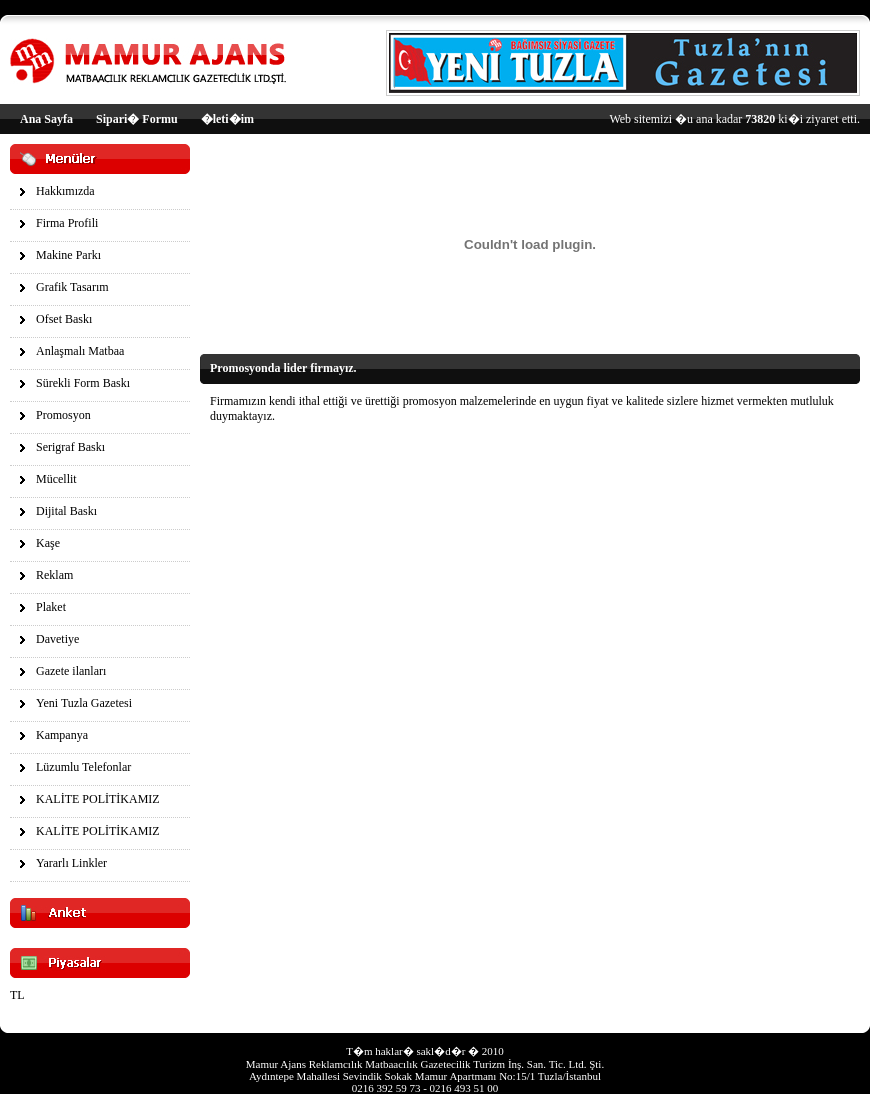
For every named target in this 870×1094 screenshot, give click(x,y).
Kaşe (48, 543)
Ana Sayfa (46, 119)
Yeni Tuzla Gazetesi (84, 703)
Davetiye (57, 639)
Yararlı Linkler (71, 863)
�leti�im (227, 119)
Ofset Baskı (64, 319)
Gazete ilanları (71, 671)
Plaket (51, 607)
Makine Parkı (68, 255)
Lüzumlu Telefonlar (83, 767)
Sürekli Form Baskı (83, 383)
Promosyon (63, 415)
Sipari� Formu (137, 119)
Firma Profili (67, 223)
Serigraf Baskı (70, 447)
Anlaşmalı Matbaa (80, 351)
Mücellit (56, 479)
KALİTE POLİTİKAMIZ (98, 799)
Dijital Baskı (66, 511)
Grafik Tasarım (72, 287)
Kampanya (62, 735)
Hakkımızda (65, 191)
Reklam (54, 575)
